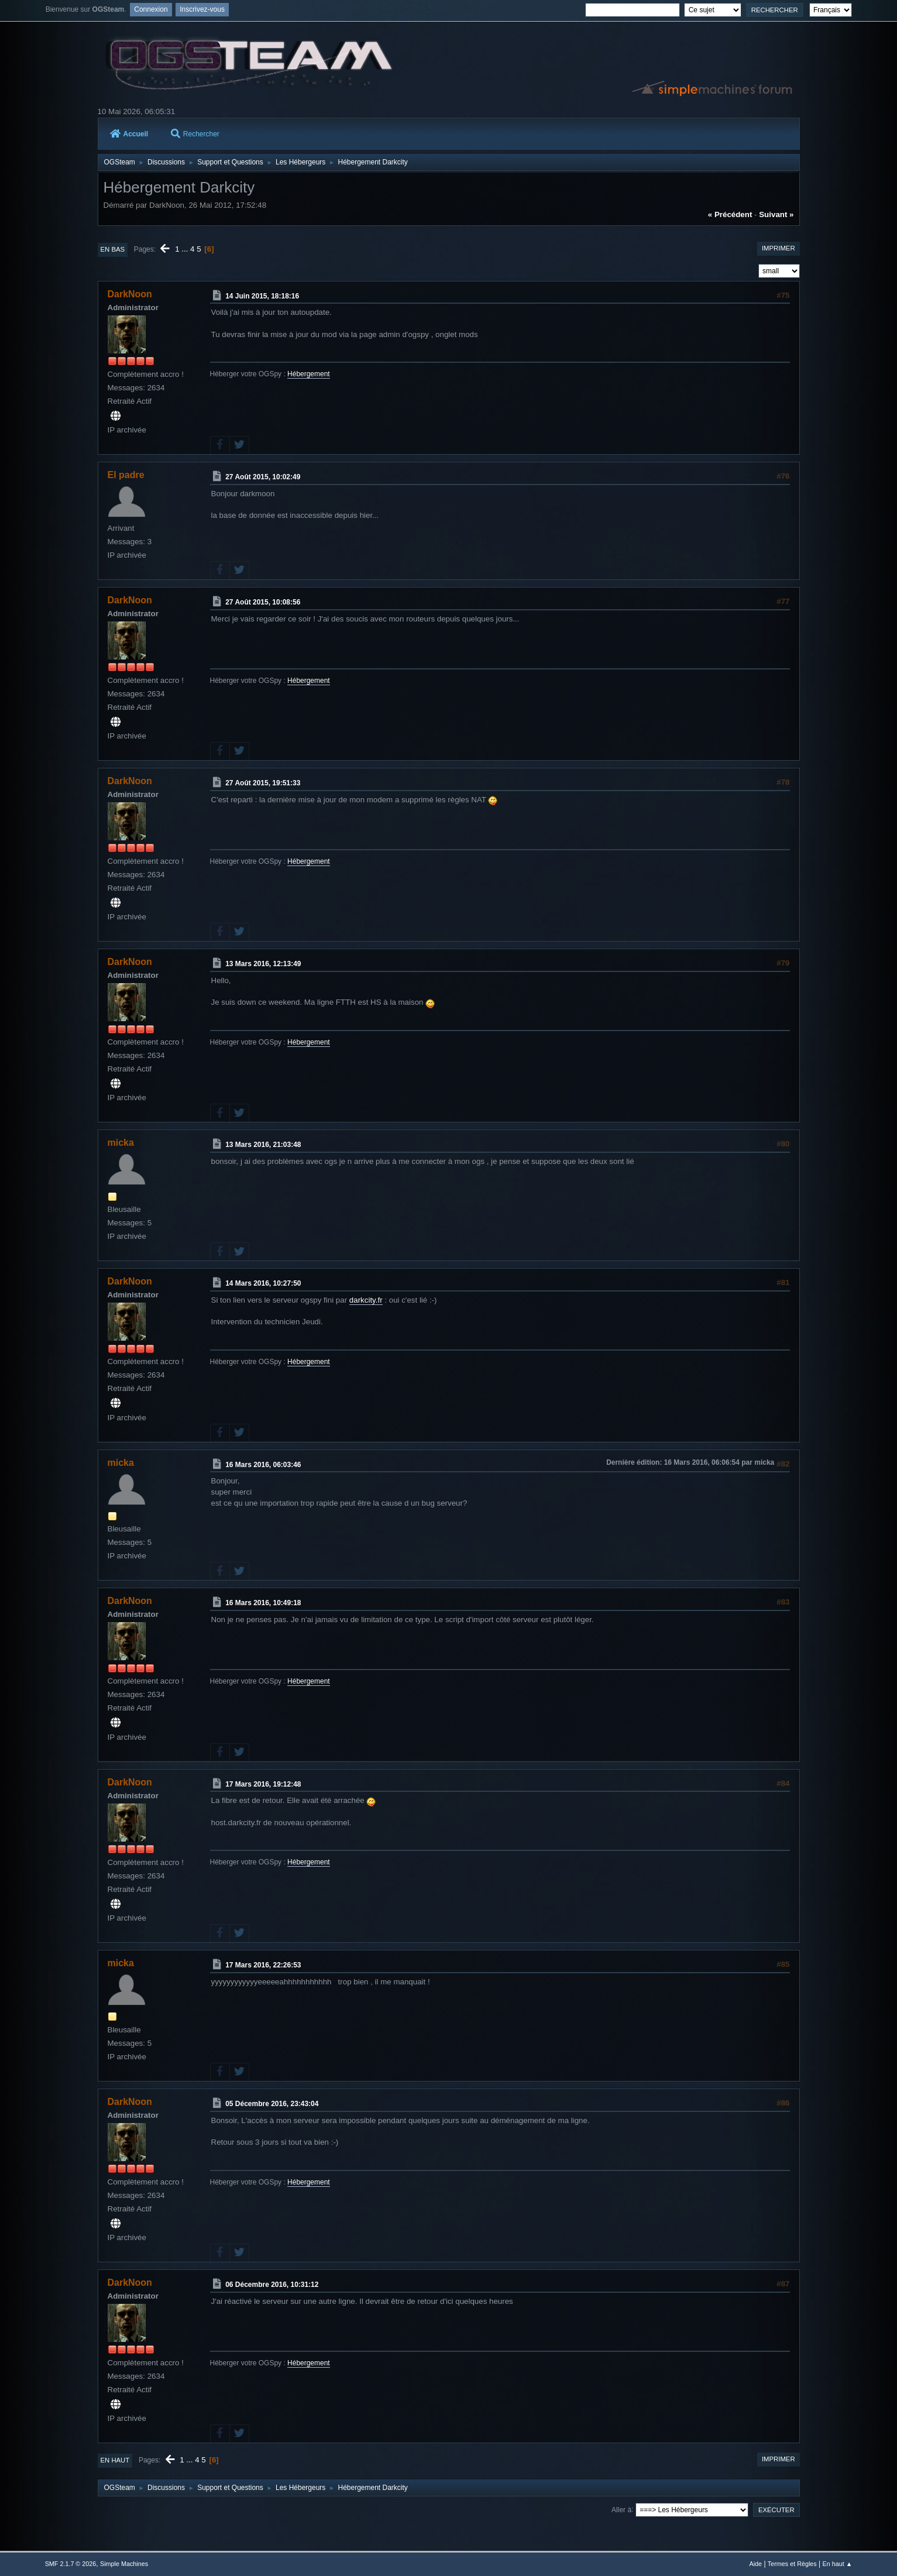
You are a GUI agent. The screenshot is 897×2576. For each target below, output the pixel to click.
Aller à (621, 2509)
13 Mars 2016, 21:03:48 (263, 1145)
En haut (115, 2460)
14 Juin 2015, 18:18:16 (262, 296)
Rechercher (195, 134)
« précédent (730, 214)
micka (121, 1143)
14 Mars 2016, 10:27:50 (263, 1283)
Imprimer (778, 248)
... (185, 249)
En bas (113, 249)
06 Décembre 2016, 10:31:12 (271, 2284)
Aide (755, 2563)
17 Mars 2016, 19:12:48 (263, 1784)
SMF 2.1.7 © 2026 (71, 2563)
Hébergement (308, 374)
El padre (126, 475)
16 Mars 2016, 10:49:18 (263, 1603)
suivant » (776, 214)
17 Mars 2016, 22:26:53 (263, 1965)
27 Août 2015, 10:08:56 (262, 602)
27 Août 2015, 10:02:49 (262, 477)
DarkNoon (130, 294)
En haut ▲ (838, 2563)
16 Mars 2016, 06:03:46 (263, 1464)
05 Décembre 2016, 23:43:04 (271, 2104)
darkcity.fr (366, 1300)
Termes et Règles (792, 2563)
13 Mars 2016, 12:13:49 (263, 964)
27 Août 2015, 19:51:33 (262, 783)
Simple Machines (124, 2563)
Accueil (129, 134)
